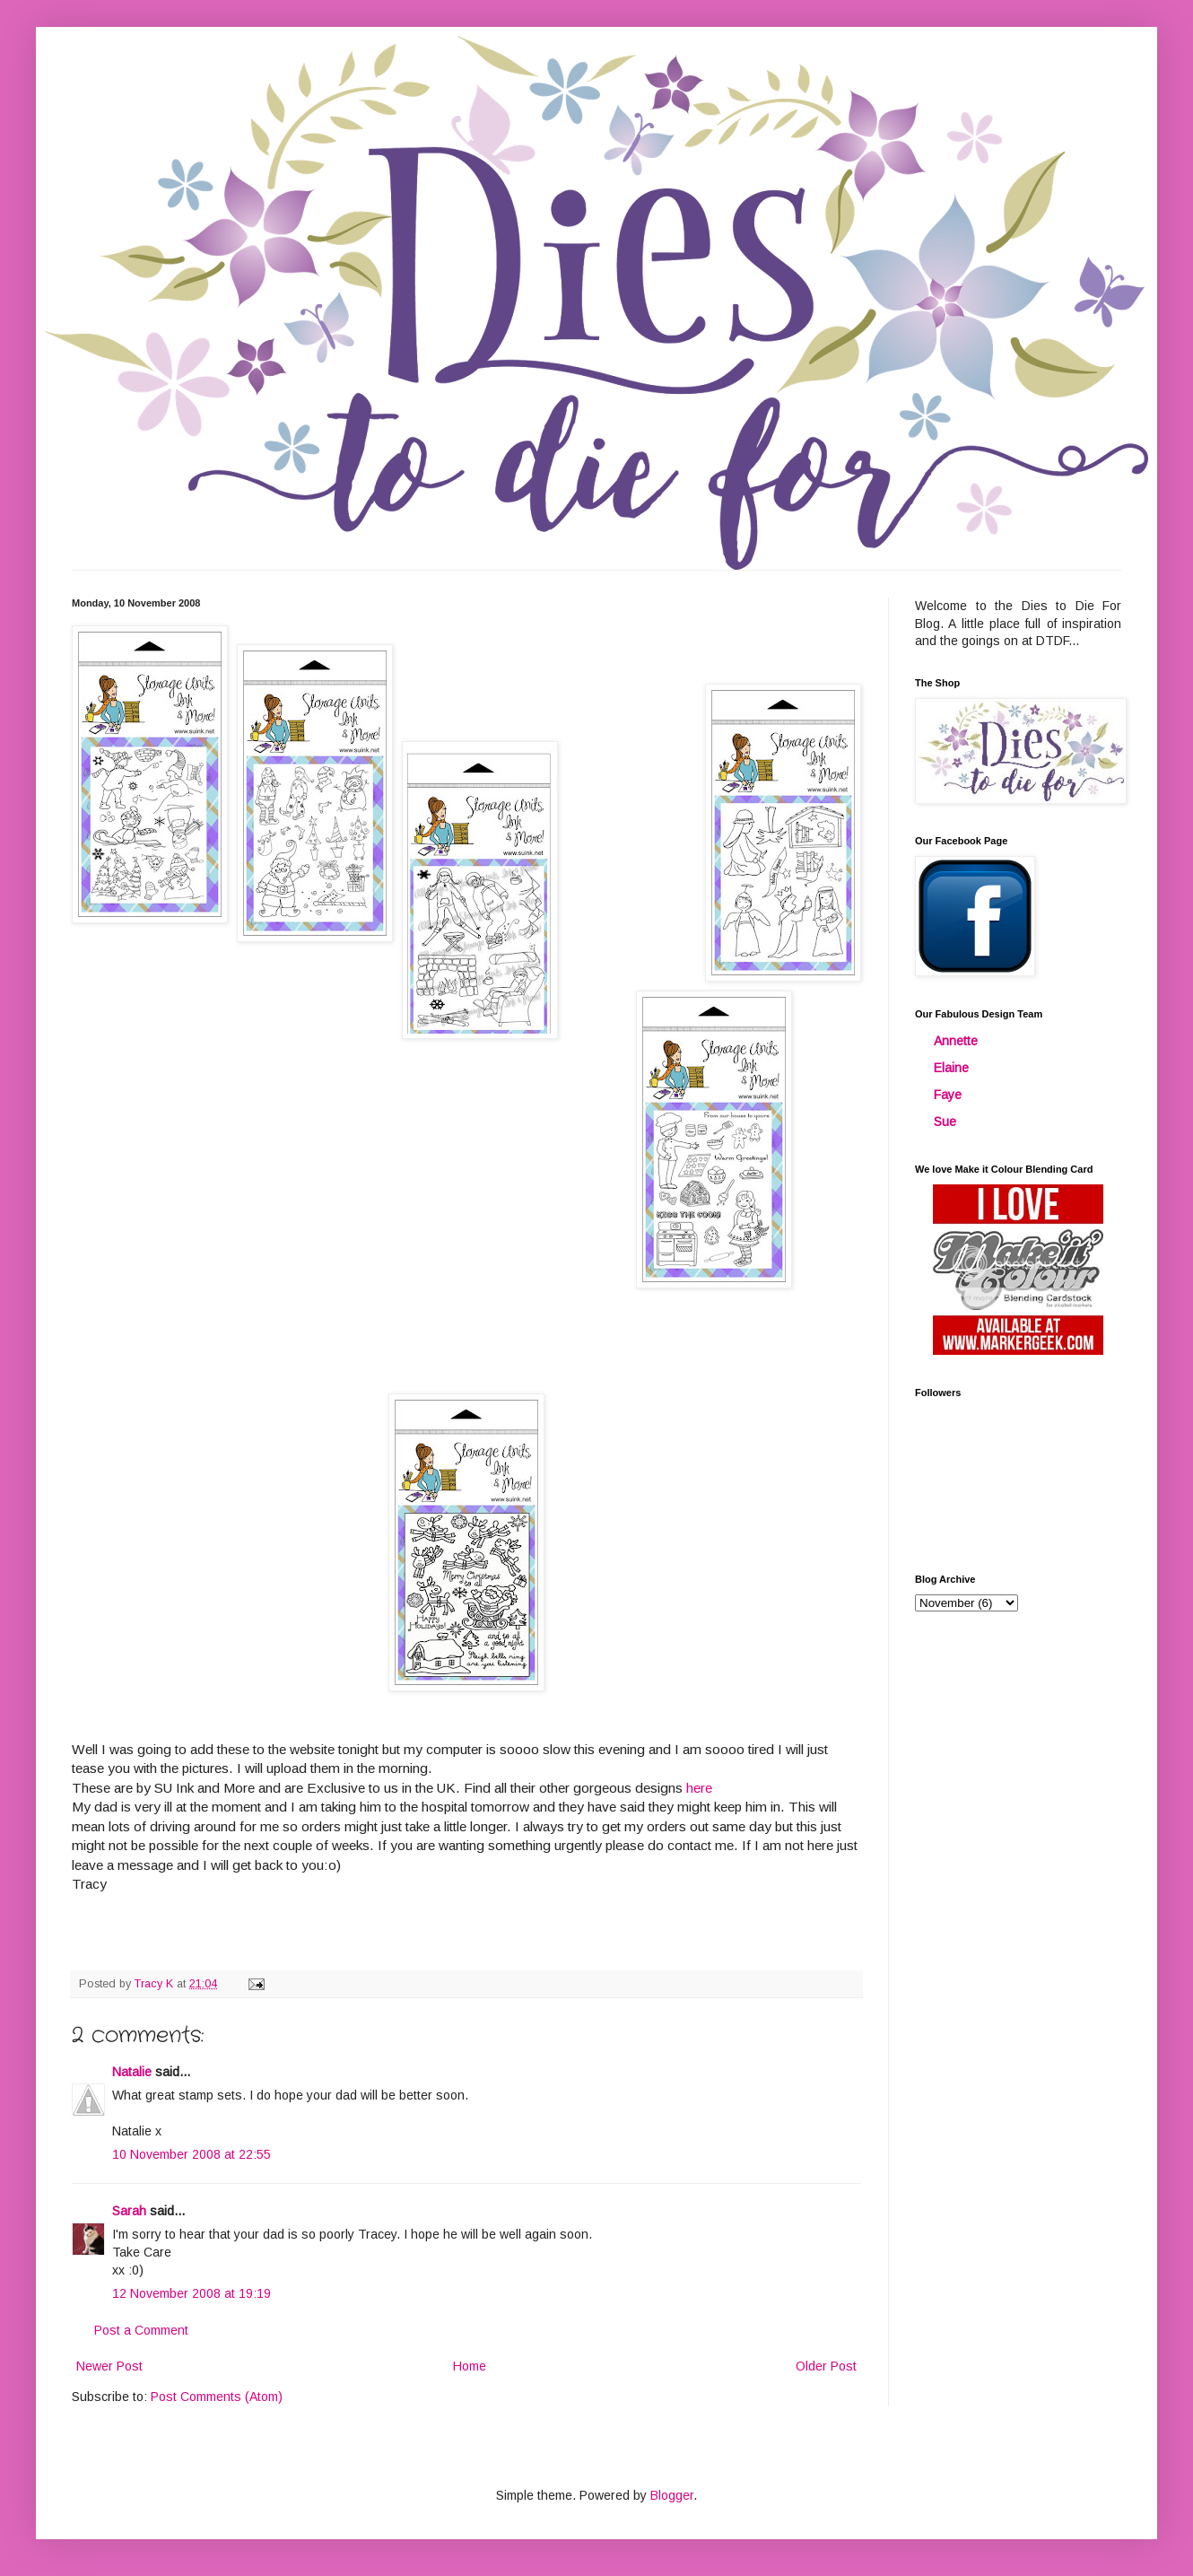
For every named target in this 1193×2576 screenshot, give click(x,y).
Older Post (826, 2366)
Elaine (951, 1068)
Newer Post (109, 2366)
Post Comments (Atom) (217, 2396)
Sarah (129, 2211)
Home (469, 2366)
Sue (945, 1121)
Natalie (132, 2072)
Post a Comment (141, 2330)
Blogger (671, 2495)
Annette (956, 1041)
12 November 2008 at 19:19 (191, 2293)
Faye (948, 1094)
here (699, 1787)
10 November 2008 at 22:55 (191, 2154)
